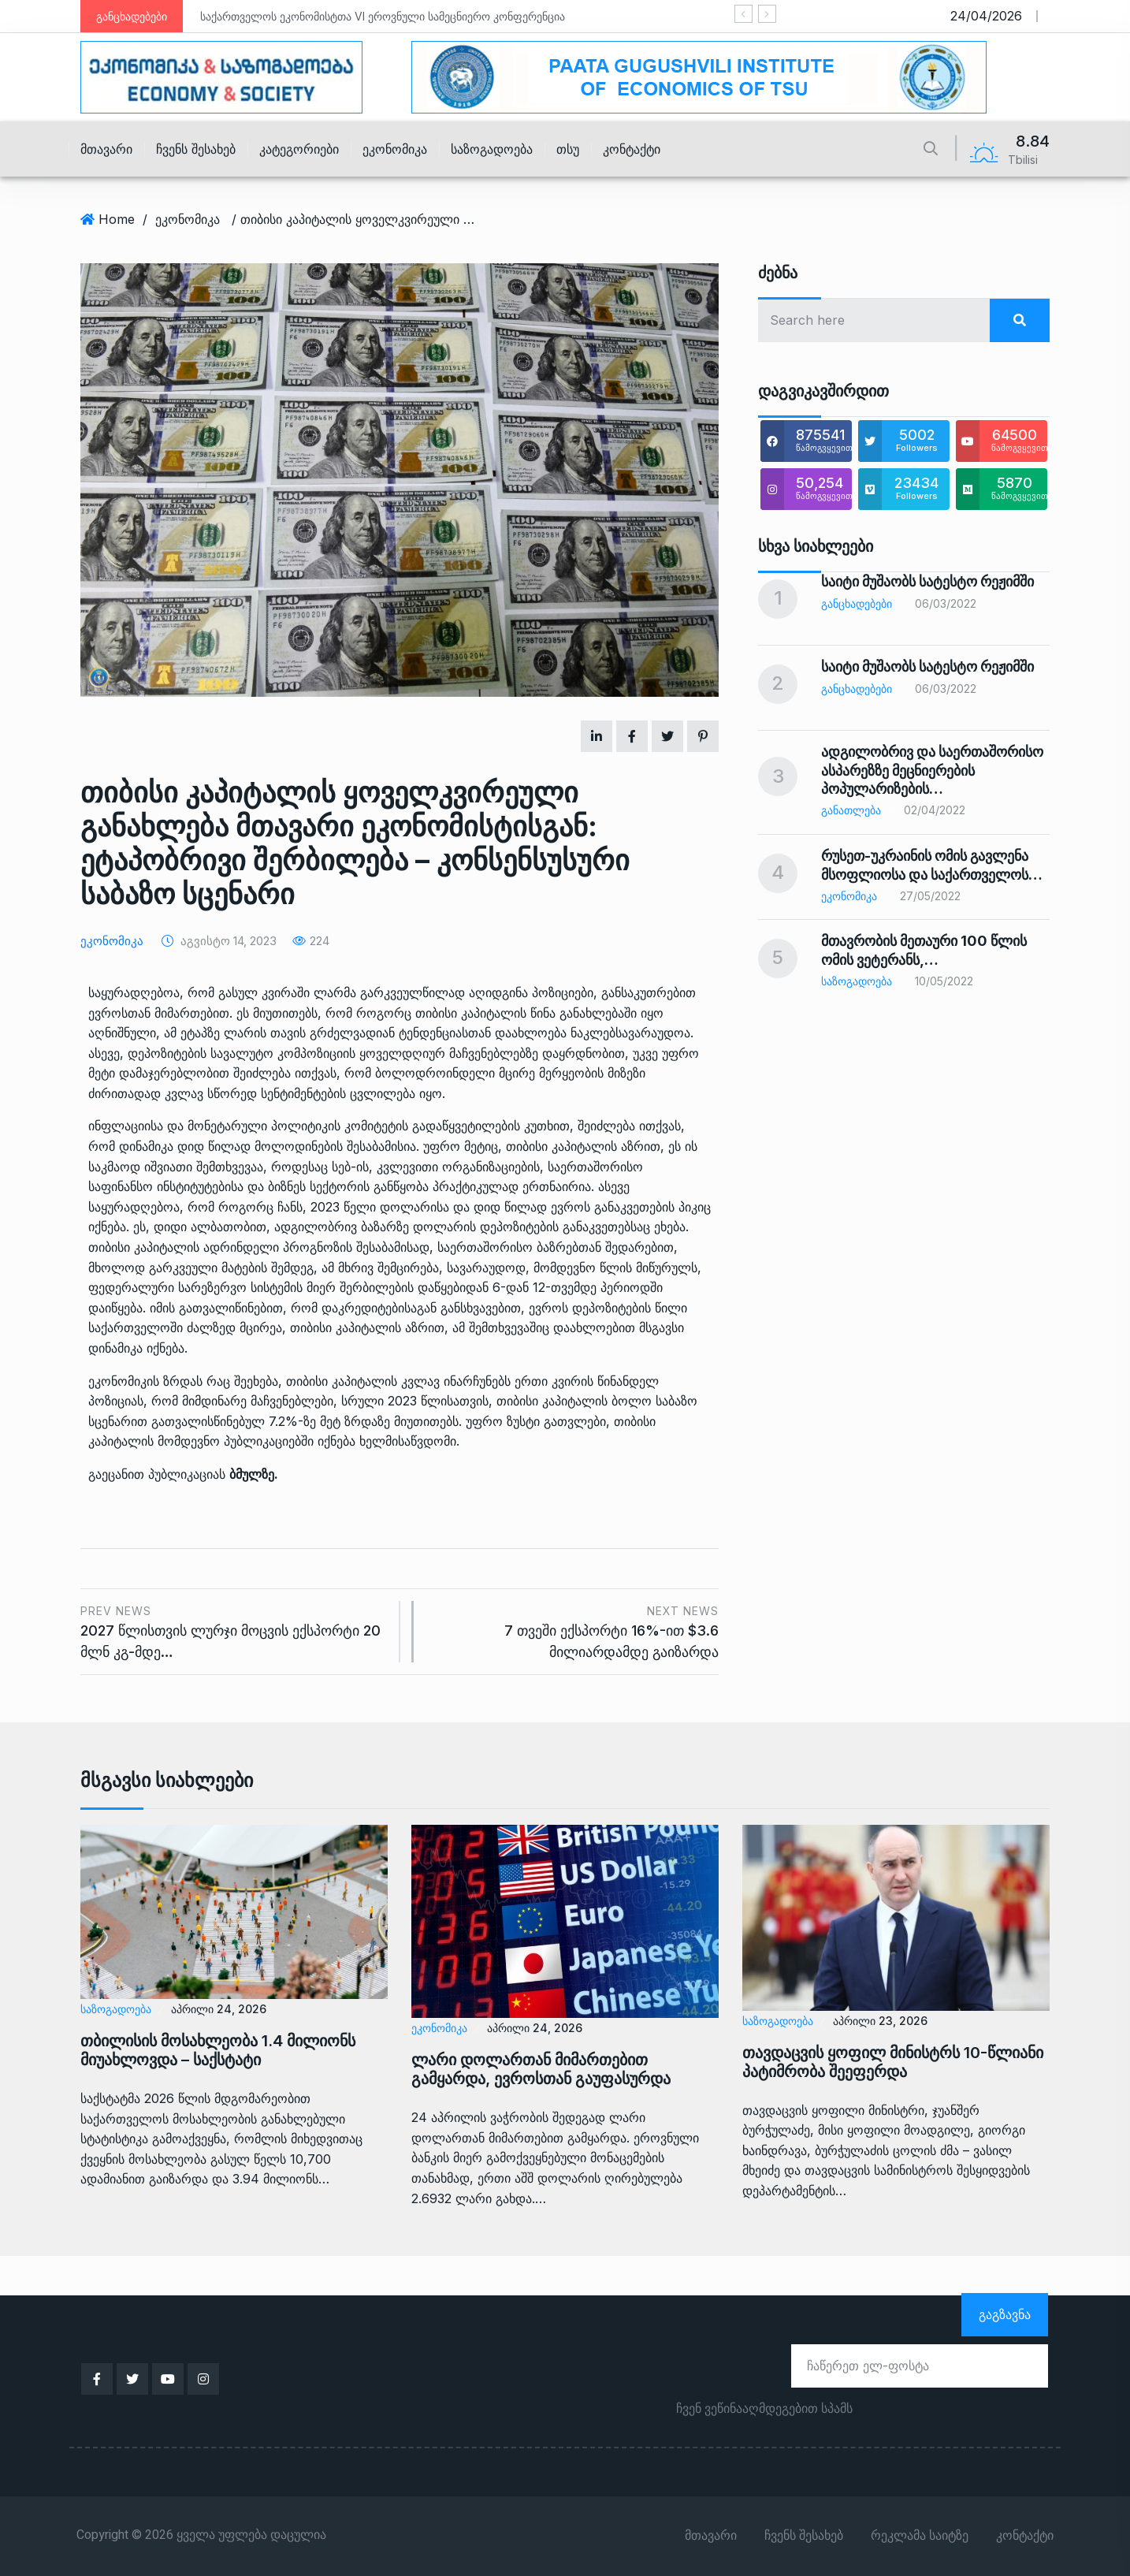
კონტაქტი (631, 149)
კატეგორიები (299, 149)
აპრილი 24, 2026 (218, 2009)
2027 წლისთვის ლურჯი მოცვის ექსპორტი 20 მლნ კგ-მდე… (234, 1630)
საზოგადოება (492, 149)
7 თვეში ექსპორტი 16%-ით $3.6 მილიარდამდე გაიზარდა (574, 1630)
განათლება (851, 810)
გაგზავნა (1005, 2314)
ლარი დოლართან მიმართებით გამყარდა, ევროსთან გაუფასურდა (541, 2069)
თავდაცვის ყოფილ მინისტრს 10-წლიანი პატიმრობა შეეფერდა (892, 2062)
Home (117, 219)
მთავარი (106, 149)
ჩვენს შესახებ (196, 149)
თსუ (567, 149)
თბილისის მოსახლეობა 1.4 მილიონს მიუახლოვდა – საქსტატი (217, 2050)
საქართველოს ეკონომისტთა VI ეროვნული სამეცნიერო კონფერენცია (382, 16)
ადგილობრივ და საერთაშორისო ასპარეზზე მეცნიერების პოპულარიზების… (932, 770)
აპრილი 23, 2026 (880, 2020)
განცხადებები (856, 603)
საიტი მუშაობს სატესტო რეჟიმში (927, 581)
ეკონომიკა (394, 149)
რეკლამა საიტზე (919, 2535)
